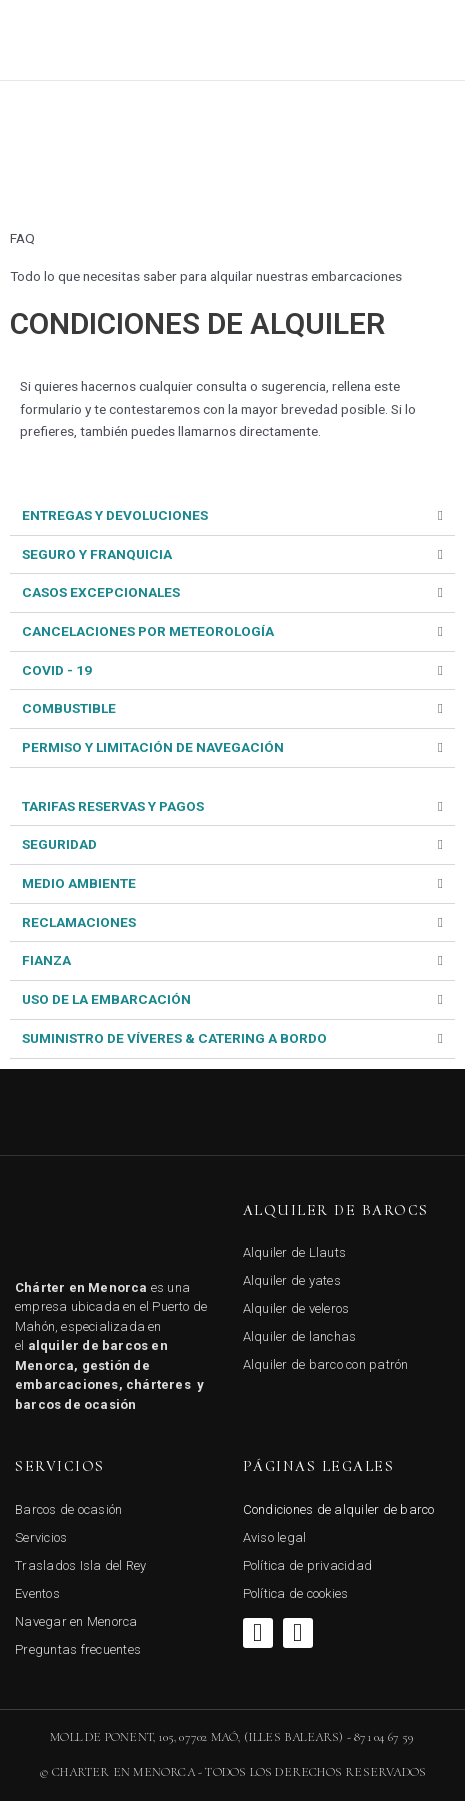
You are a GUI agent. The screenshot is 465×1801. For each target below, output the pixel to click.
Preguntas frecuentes (78, 1649)
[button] (423, 40)
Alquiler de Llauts (295, 1252)
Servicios (41, 1537)
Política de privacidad (308, 1565)
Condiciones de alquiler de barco (339, 1509)
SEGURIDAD (59, 844)
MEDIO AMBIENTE (79, 883)
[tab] (232, 516)
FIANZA (46, 960)
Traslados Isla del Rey (81, 1565)
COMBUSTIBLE (69, 708)
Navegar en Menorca (76, 1621)
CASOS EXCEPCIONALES (101, 592)
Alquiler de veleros (296, 1308)
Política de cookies (296, 1593)
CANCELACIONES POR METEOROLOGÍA (148, 631)
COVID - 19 (57, 670)
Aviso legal (275, 1537)
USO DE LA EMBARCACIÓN (106, 999)
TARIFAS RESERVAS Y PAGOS (113, 806)
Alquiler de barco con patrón (326, 1364)
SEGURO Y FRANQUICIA (97, 554)
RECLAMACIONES (79, 922)
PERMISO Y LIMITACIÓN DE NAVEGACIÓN (153, 747)
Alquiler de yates (292, 1280)
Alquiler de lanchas (300, 1336)
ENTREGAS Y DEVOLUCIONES (115, 515)
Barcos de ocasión (68, 1509)
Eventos (37, 1593)
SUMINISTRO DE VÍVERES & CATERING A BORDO (174, 1038)
